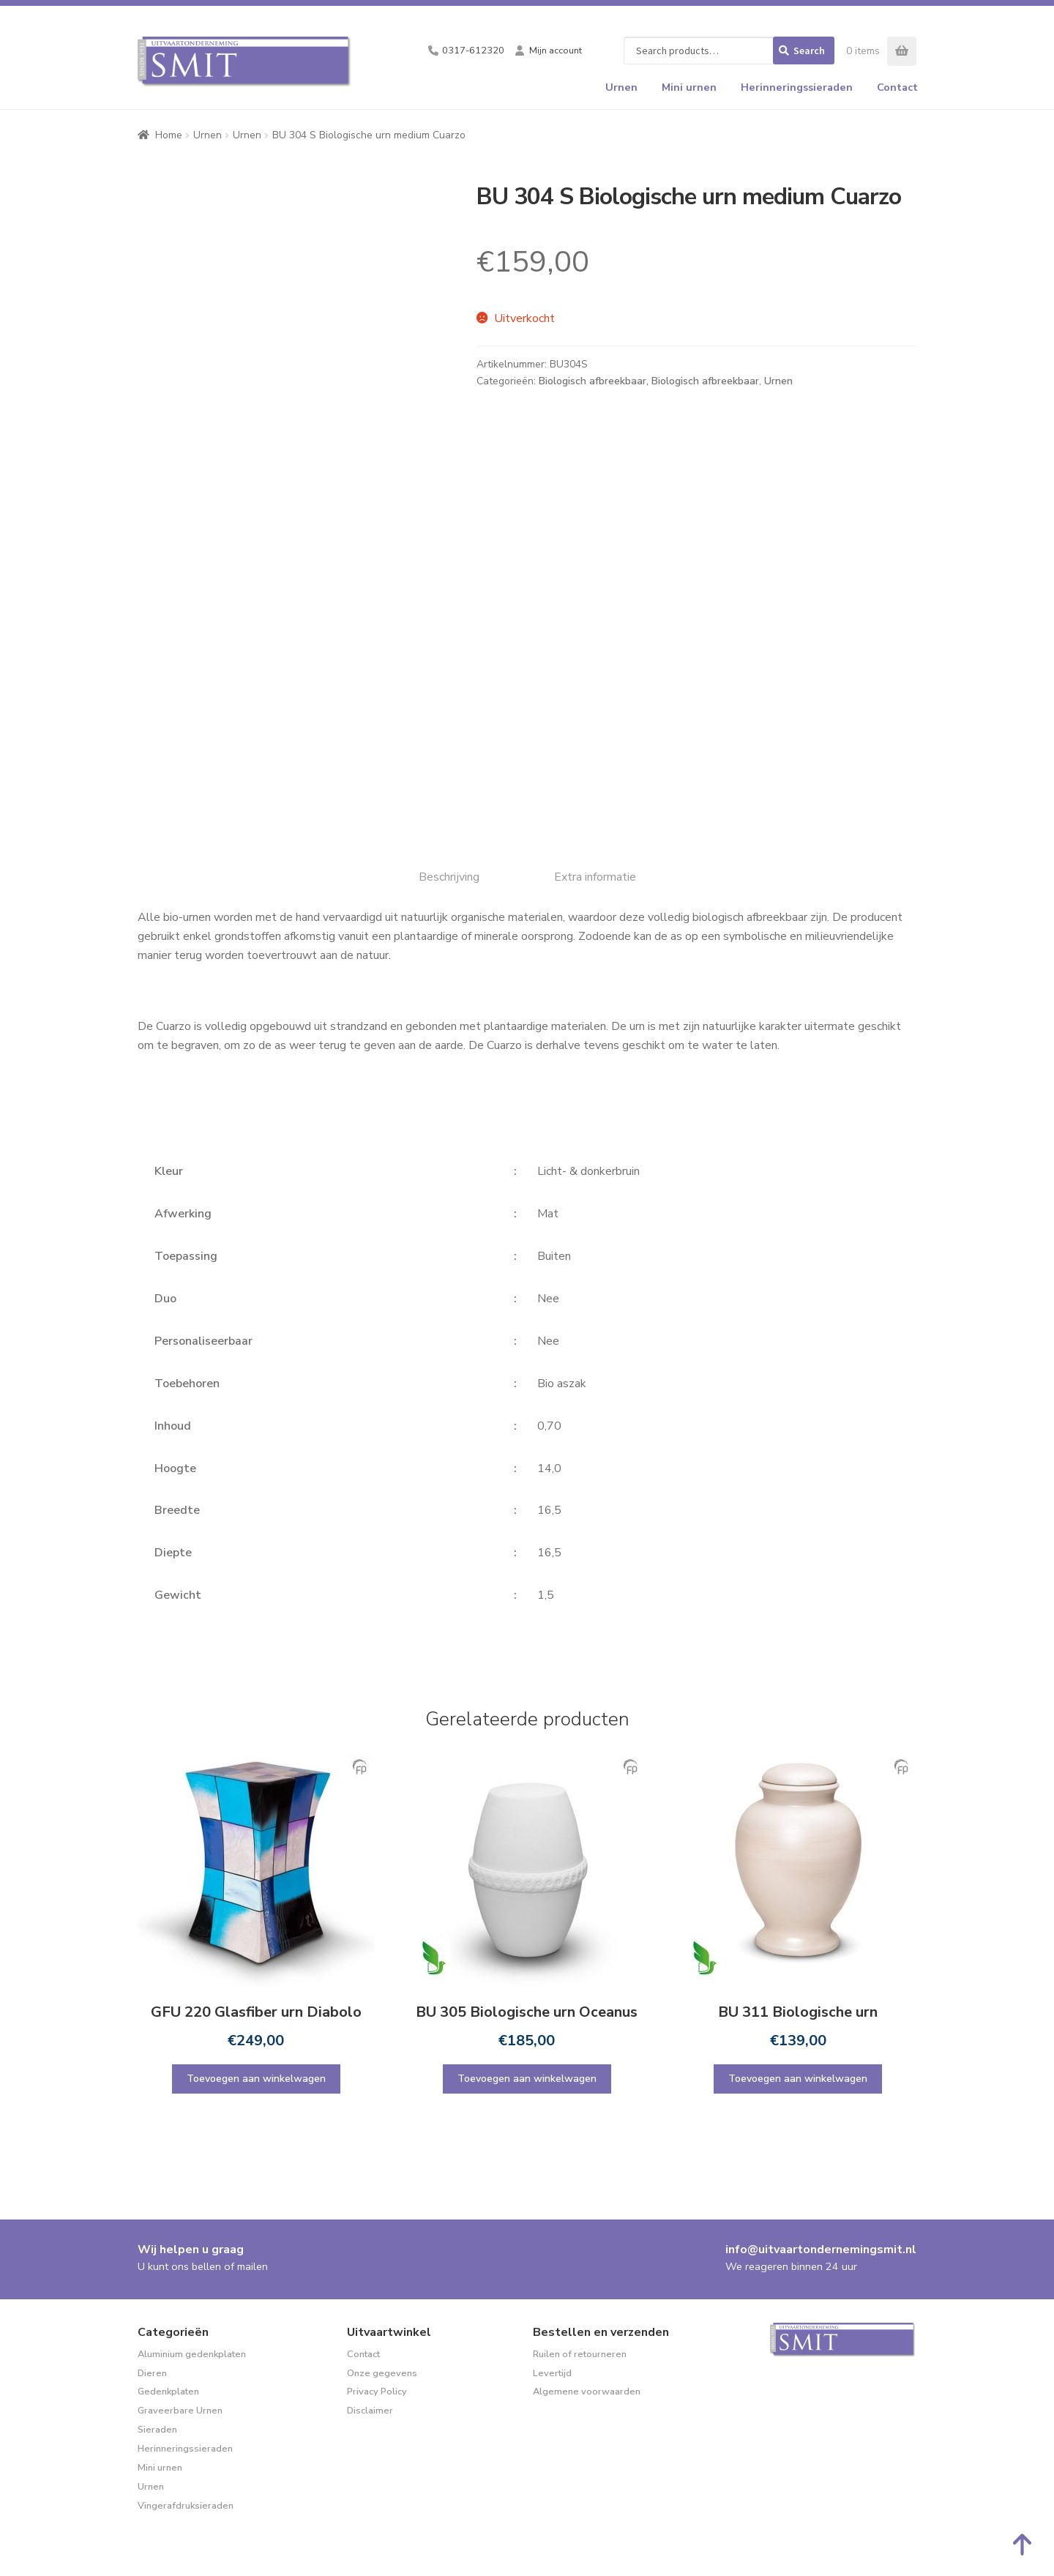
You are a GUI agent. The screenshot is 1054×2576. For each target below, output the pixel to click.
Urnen (621, 87)
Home (168, 135)
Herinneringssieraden (797, 87)
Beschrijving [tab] (449, 877)
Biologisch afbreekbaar (592, 381)
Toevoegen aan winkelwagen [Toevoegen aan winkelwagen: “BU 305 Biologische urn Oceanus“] (527, 2079)
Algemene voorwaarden (586, 2391)
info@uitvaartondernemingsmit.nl (820, 2249)
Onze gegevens (382, 2373)
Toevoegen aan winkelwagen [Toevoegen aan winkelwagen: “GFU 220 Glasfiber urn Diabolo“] (256, 2079)
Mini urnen (689, 87)
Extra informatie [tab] (595, 877)
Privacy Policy (377, 2391)
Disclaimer (370, 2410)
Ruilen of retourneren (580, 2354)
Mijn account (555, 50)
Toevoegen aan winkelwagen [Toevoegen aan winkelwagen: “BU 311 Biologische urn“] (797, 2079)
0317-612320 (473, 50)
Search (809, 50)
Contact (897, 87)
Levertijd (552, 2373)
